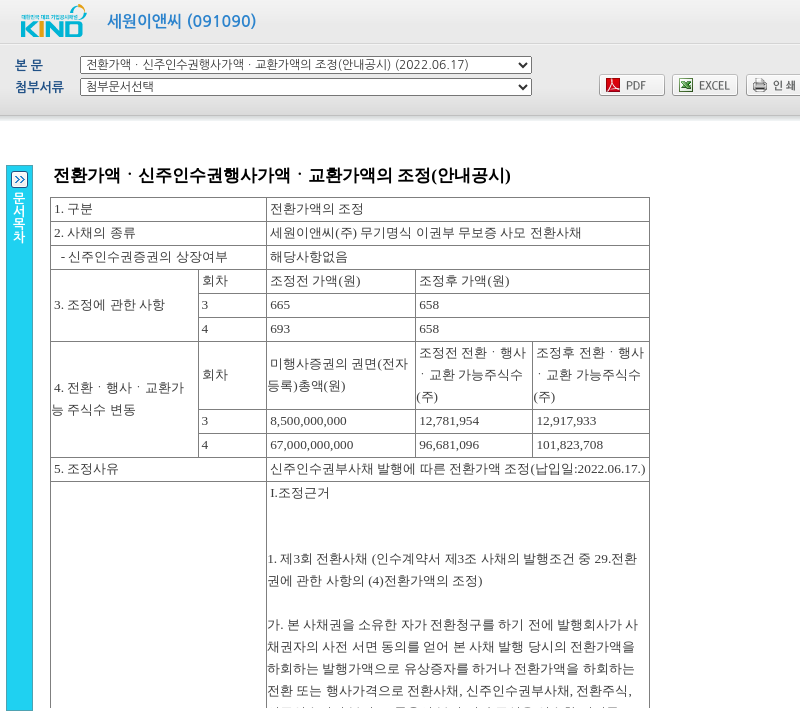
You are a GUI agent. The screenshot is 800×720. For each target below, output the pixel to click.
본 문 (29, 65)
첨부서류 (39, 87)
